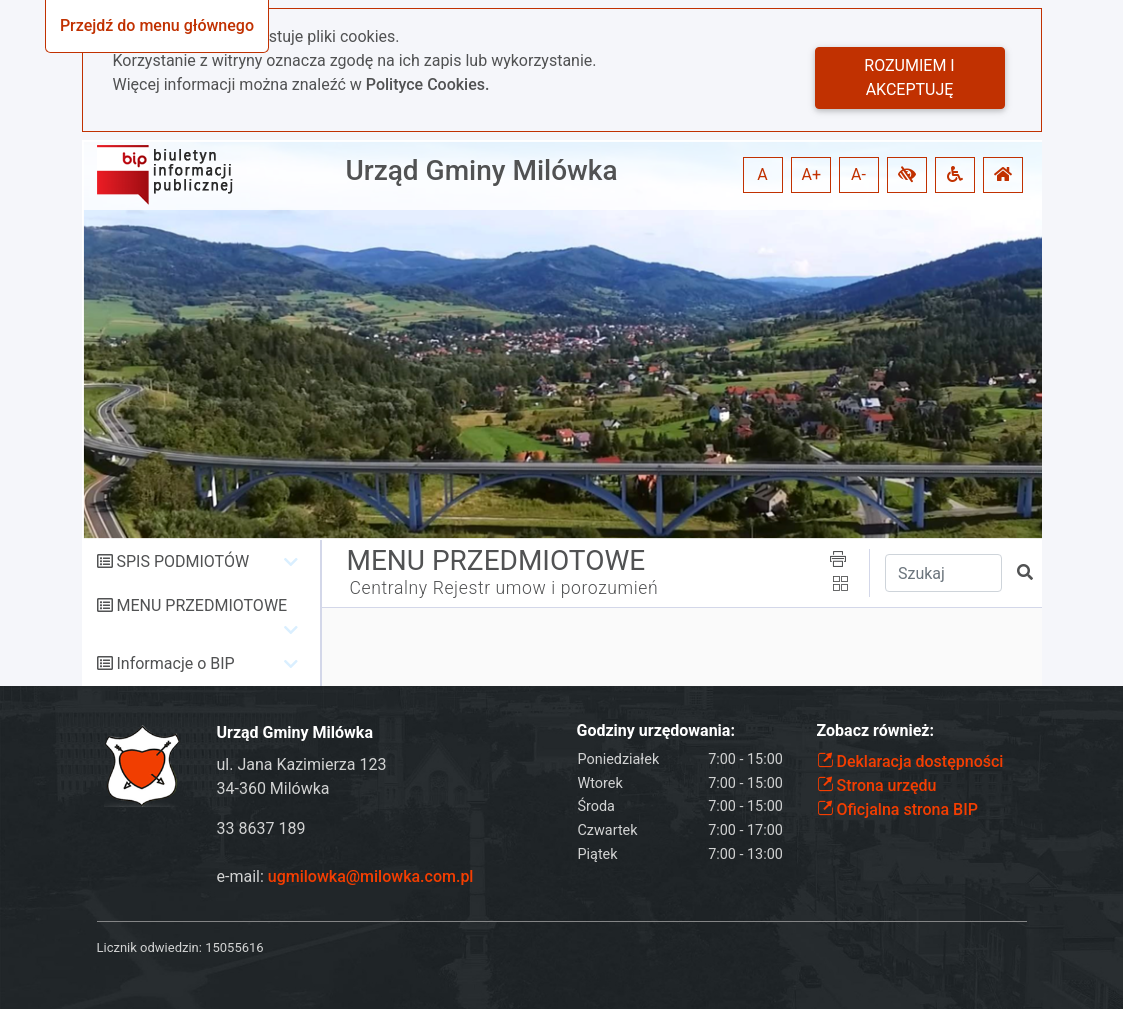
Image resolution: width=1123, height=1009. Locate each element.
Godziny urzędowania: (656, 730)
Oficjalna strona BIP (897, 809)
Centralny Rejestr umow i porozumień (504, 588)
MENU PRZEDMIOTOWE (201, 605)
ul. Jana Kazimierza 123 (302, 764)
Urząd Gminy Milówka (481, 170)
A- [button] (858, 174)
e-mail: (345, 876)
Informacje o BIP (175, 663)
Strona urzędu (877, 785)
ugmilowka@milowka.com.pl (371, 876)
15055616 (234, 947)
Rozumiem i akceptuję (909, 77)
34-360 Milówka (273, 788)
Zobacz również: (876, 730)
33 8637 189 (261, 828)
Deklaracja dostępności (910, 761)
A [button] (762, 174)
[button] (907, 175)
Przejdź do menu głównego (157, 25)
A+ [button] (812, 174)
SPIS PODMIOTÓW (182, 561)
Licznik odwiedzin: (149, 947)
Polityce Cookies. (428, 84)
